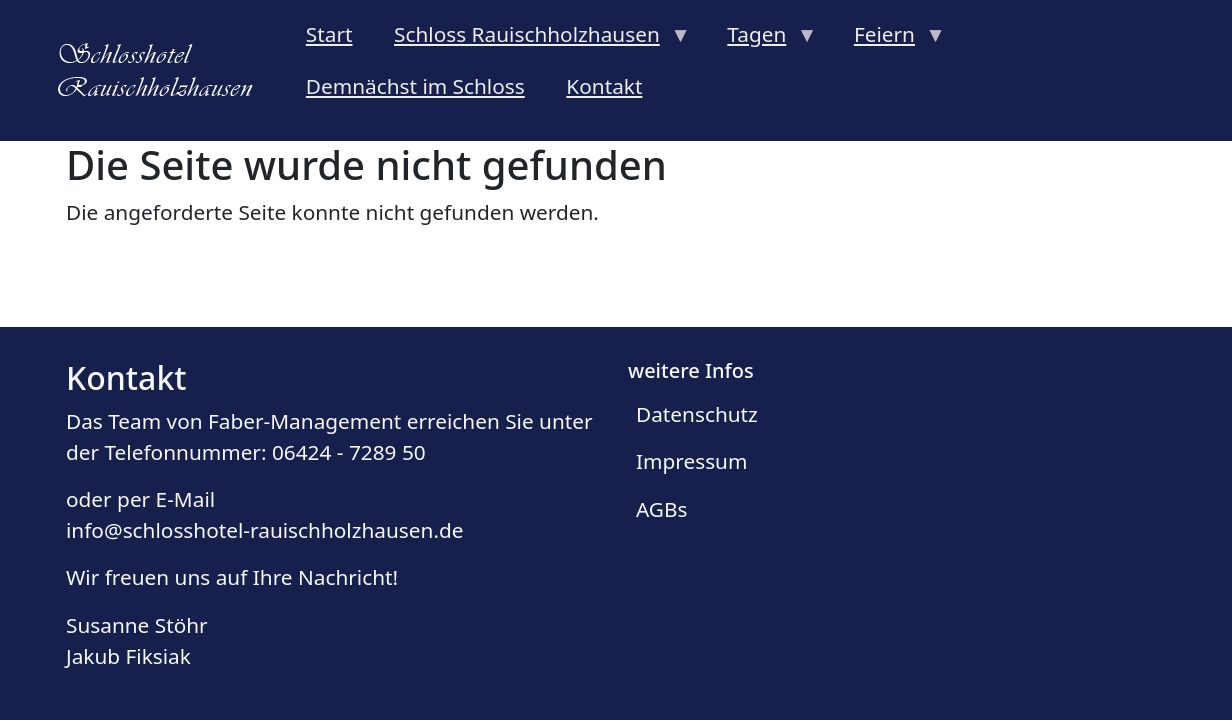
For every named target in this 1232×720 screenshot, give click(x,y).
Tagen (762, 40)
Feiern (889, 40)
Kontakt (604, 86)
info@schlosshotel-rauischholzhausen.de (265, 530)
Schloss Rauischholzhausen (532, 40)
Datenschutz (697, 414)
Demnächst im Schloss (415, 86)
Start (329, 34)
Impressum (691, 461)
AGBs (662, 509)
